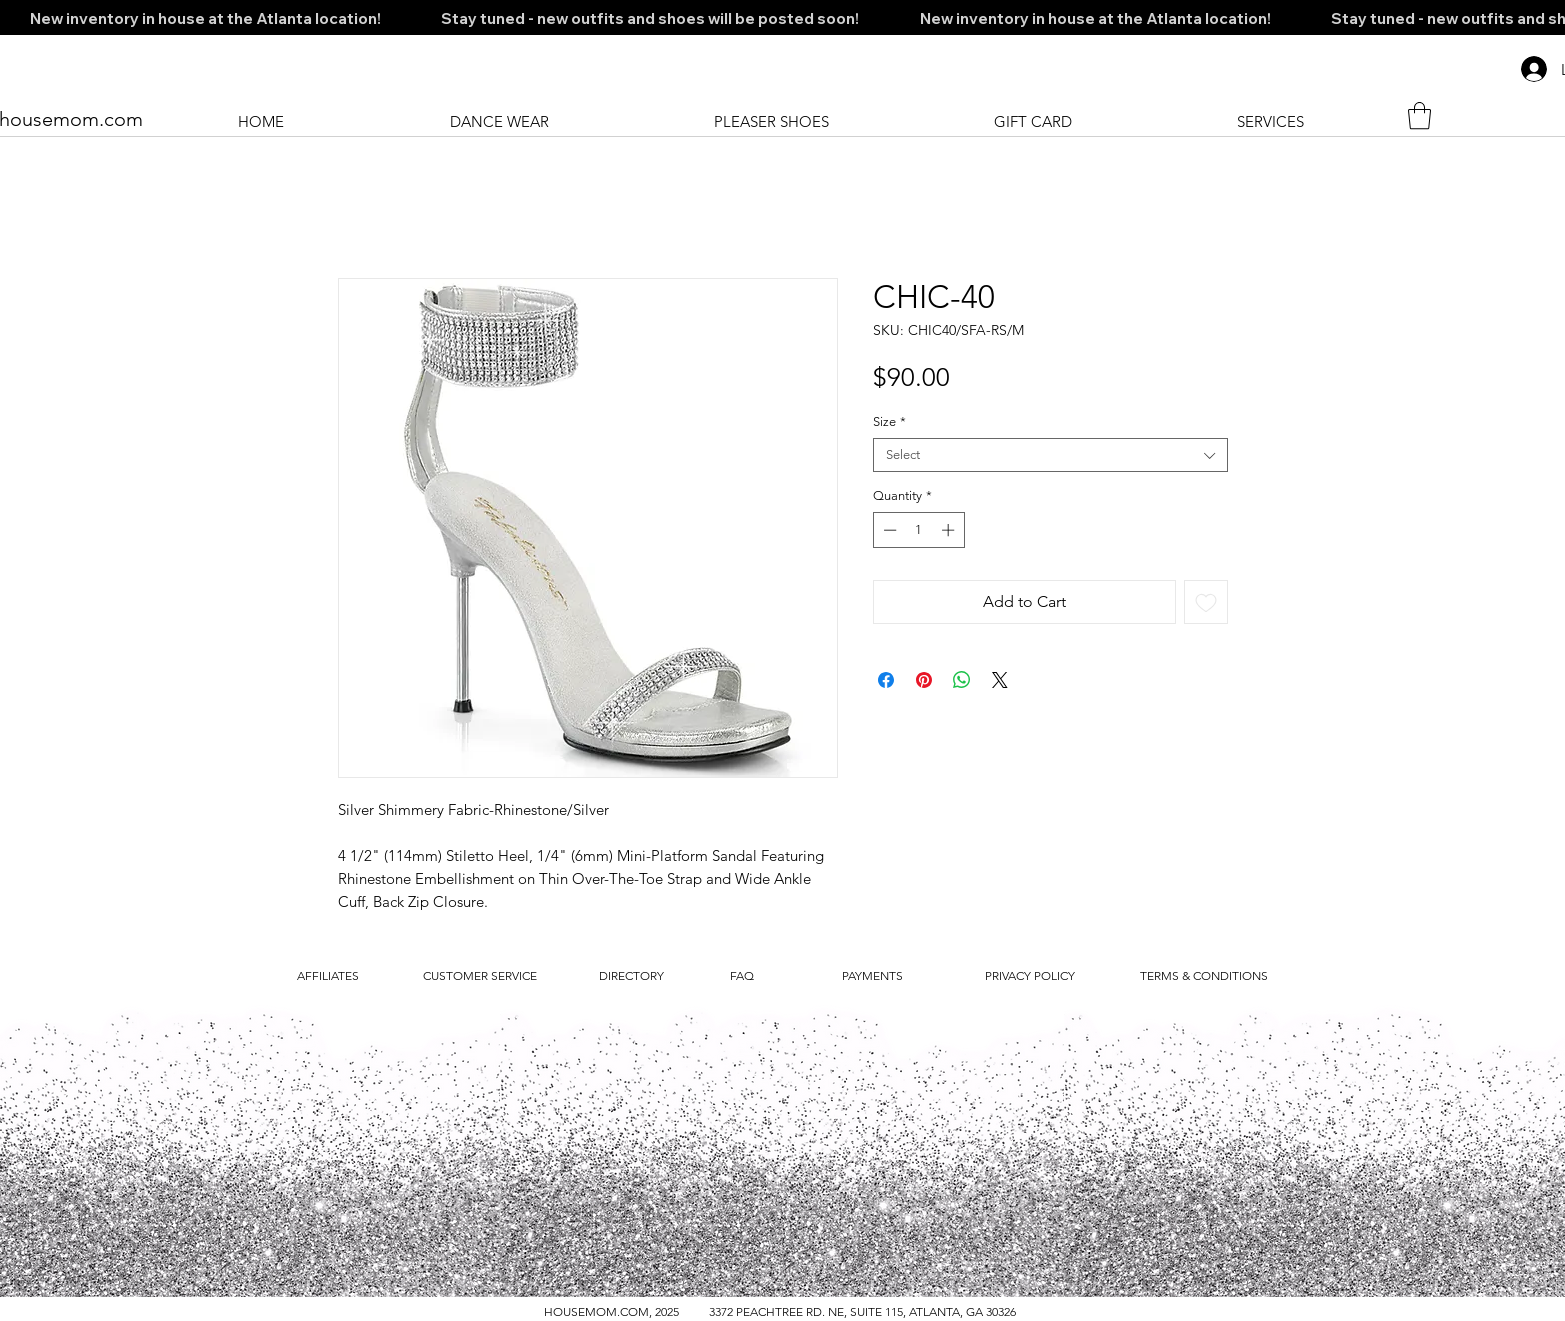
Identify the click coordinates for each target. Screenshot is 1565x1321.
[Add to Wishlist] (1206, 602)
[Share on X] (1000, 680)
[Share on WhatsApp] (962, 680)
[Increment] (950, 530)
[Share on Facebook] (886, 680)
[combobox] (1050, 455)
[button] (1419, 115)
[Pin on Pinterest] (924, 680)
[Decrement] (888, 530)
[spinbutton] (918, 530)
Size (889, 421)
